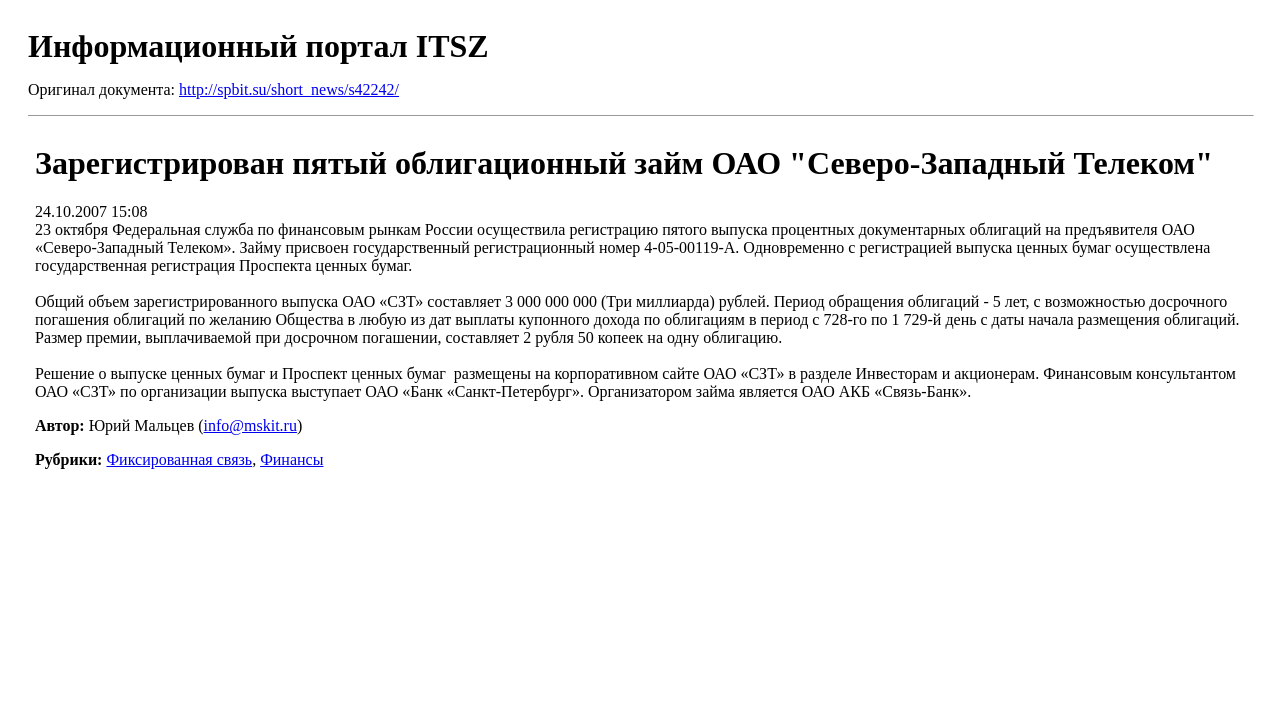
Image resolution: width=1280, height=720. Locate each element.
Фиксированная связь (179, 459)
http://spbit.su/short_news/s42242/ (289, 89)
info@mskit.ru (250, 425)
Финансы (291, 459)
